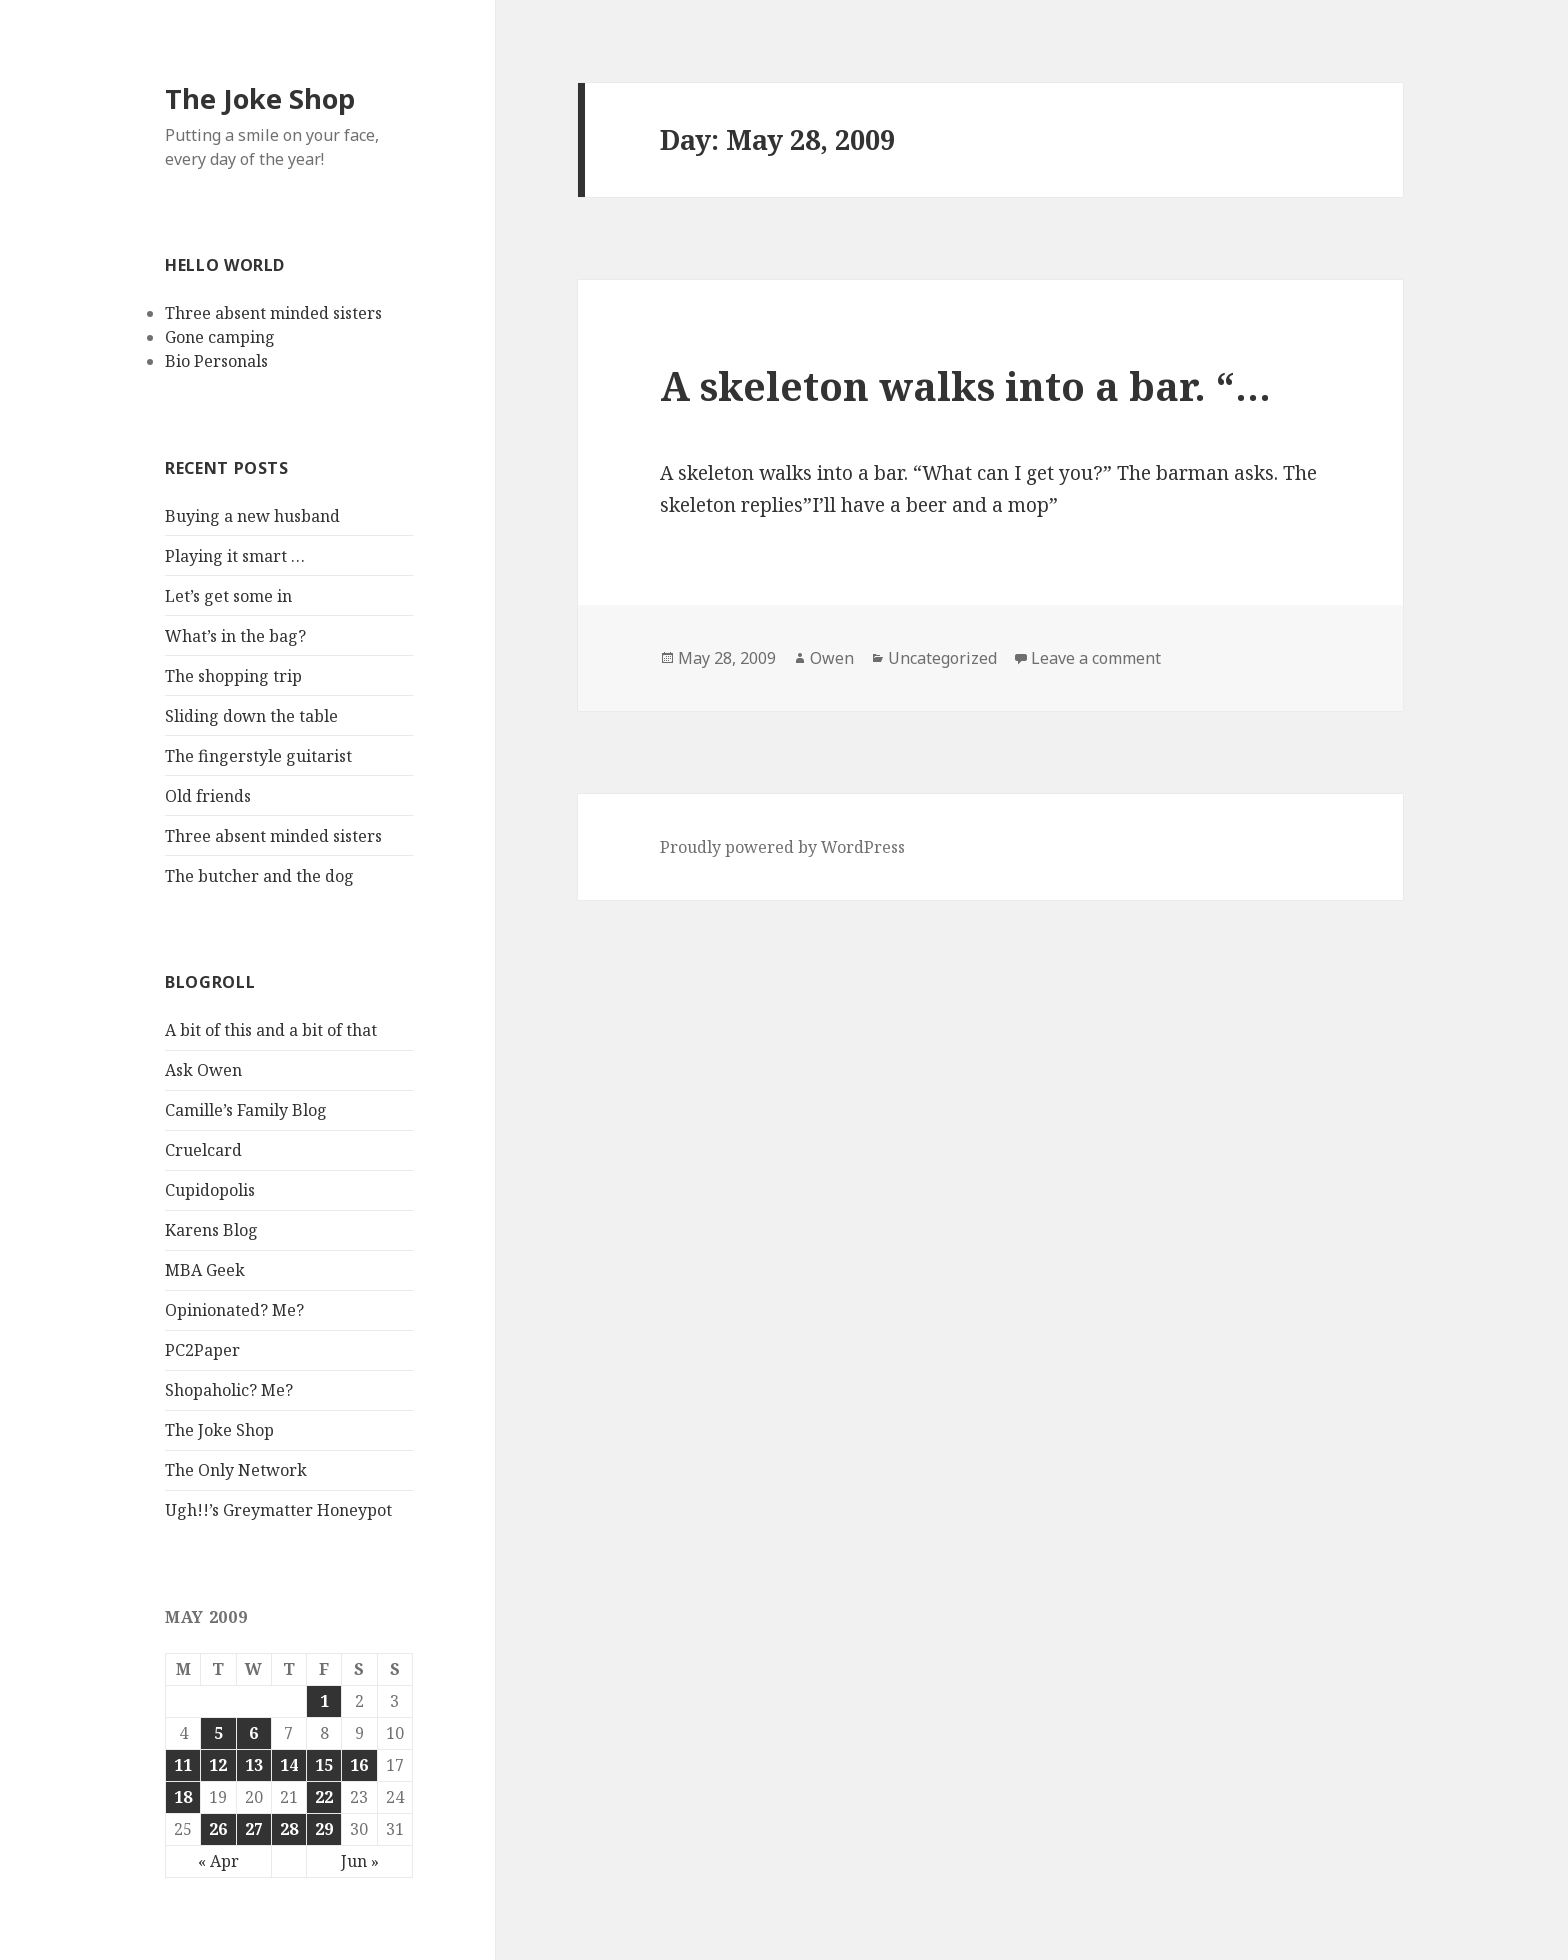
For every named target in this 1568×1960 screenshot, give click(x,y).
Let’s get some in (228, 596)
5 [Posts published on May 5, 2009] (218, 1733)
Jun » (359, 1861)
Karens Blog (211, 1230)
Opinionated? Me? (234, 1310)
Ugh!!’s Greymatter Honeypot (278, 1510)
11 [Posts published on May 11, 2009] (183, 1765)
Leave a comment (1096, 658)
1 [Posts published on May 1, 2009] (324, 1701)
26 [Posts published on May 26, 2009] (218, 1829)
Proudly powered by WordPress (782, 847)
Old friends (208, 796)
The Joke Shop (260, 98)
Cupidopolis (210, 1190)
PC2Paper (202, 1350)
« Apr (218, 1861)
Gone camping (220, 337)
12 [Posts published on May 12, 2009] (218, 1765)
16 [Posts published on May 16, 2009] (359, 1765)
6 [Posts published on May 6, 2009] (253, 1733)
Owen (832, 658)
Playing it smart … (235, 556)
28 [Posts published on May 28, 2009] (289, 1829)
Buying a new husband (252, 516)
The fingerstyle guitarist (258, 756)
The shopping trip (233, 676)
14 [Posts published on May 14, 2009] (289, 1765)
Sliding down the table (251, 716)
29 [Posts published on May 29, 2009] (324, 1829)
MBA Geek (205, 1270)
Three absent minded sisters (273, 313)
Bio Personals (216, 361)
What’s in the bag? (235, 636)
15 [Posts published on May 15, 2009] (324, 1765)
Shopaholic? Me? (229, 1390)
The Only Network (236, 1470)
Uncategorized (942, 658)
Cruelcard (203, 1150)
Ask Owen (203, 1070)
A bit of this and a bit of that (271, 1030)
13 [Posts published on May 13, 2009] (254, 1765)
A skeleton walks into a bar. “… (965, 385)
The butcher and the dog (259, 876)
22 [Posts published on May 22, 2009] (324, 1797)
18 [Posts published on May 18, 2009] (183, 1797)
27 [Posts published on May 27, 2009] (254, 1829)
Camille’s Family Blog (246, 1110)
